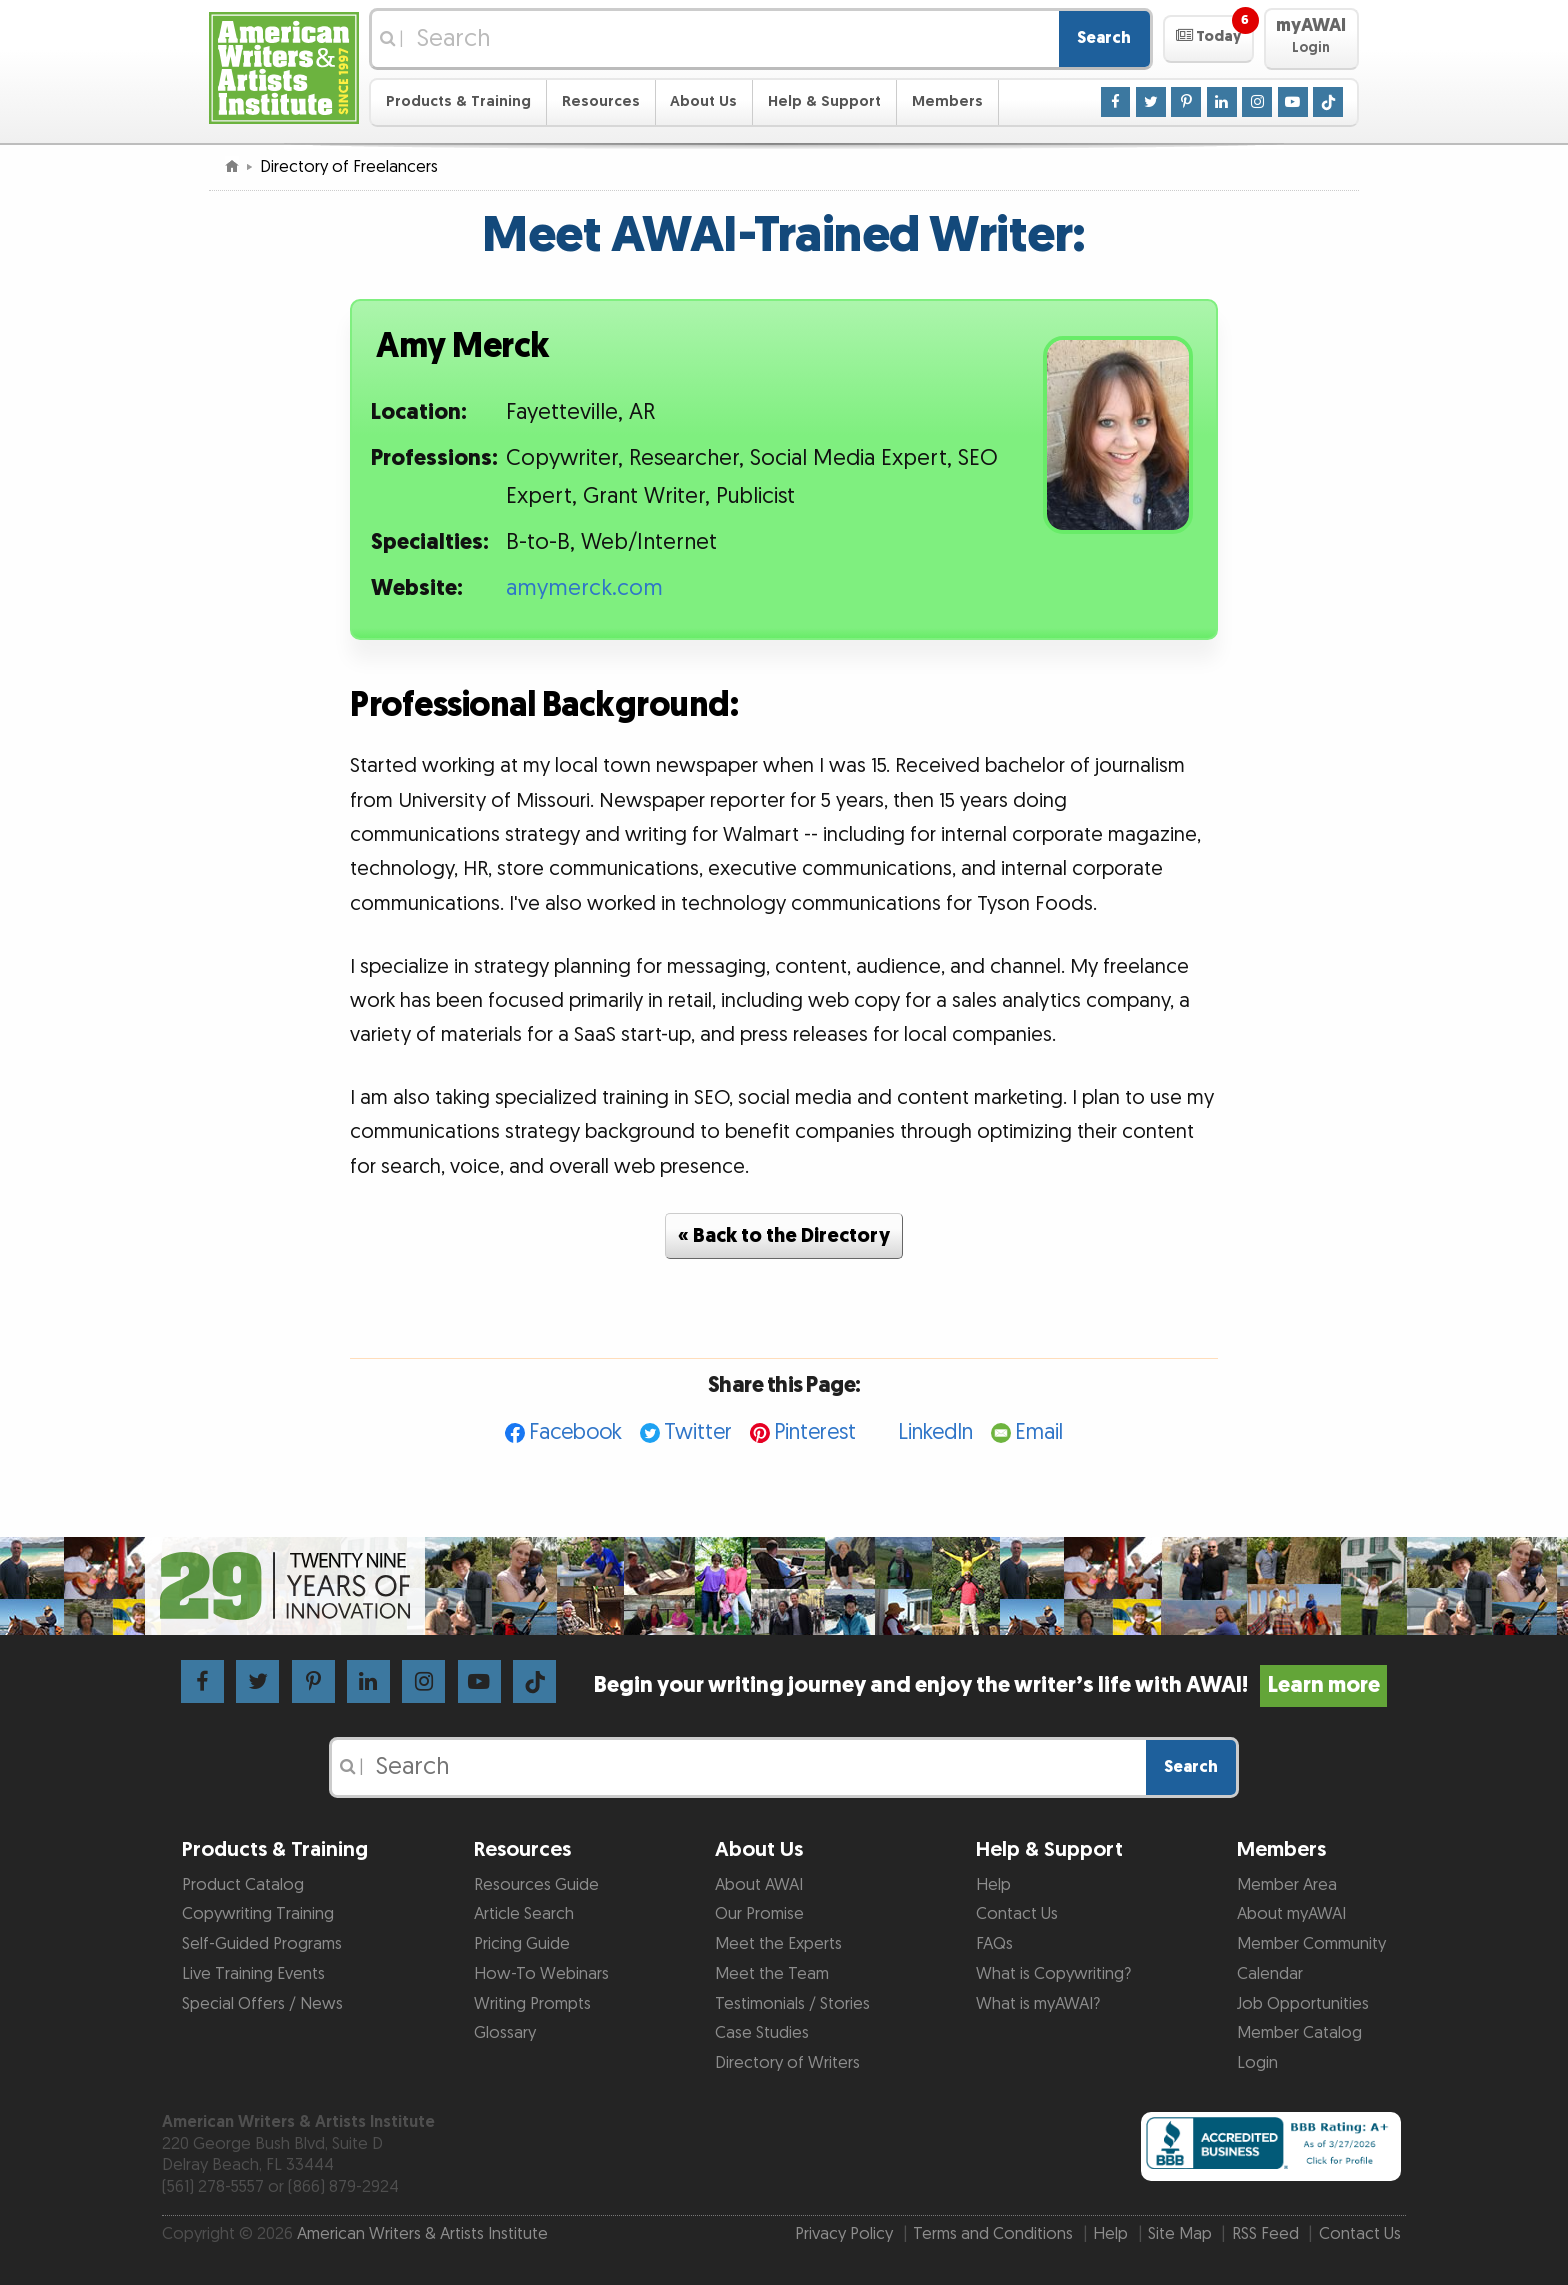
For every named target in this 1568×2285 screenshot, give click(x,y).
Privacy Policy (844, 2234)
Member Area (1287, 1885)
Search (1104, 38)
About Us (703, 101)
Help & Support (824, 101)
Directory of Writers (787, 2063)
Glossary (505, 2033)
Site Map (1180, 2234)
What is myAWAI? (1038, 2004)
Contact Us (1017, 1914)
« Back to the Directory (784, 1236)
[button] (1208, 39)
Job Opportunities (1303, 2004)
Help (993, 1885)
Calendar (1270, 1974)
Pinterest (815, 1432)
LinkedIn (935, 1432)
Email (1039, 1432)
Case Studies (762, 2033)
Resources (601, 101)
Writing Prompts (532, 2004)
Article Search (524, 1914)
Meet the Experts (778, 1944)
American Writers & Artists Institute (422, 2234)
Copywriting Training (258, 1914)
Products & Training (458, 101)
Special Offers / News (262, 2004)
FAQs (994, 1944)
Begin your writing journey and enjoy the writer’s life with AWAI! (990, 1685)
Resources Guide (536, 1885)
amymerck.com (584, 588)
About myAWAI (1291, 1914)
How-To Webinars (541, 1974)
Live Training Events (253, 1974)
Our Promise (759, 1914)
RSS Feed (1265, 2234)
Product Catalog (243, 1885)
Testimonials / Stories (792, 2004)
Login (1257, 2063)
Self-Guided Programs (262, 1944)
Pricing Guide (522, 1944)
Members (947, 101)
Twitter (698, 1432)
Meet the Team (772, 1974)
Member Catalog (1299, 2033)
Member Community (1311, 1944)
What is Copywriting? (1053, 1974)
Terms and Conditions (993, 2234)
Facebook (575, 1432)
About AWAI (759, 1885)
